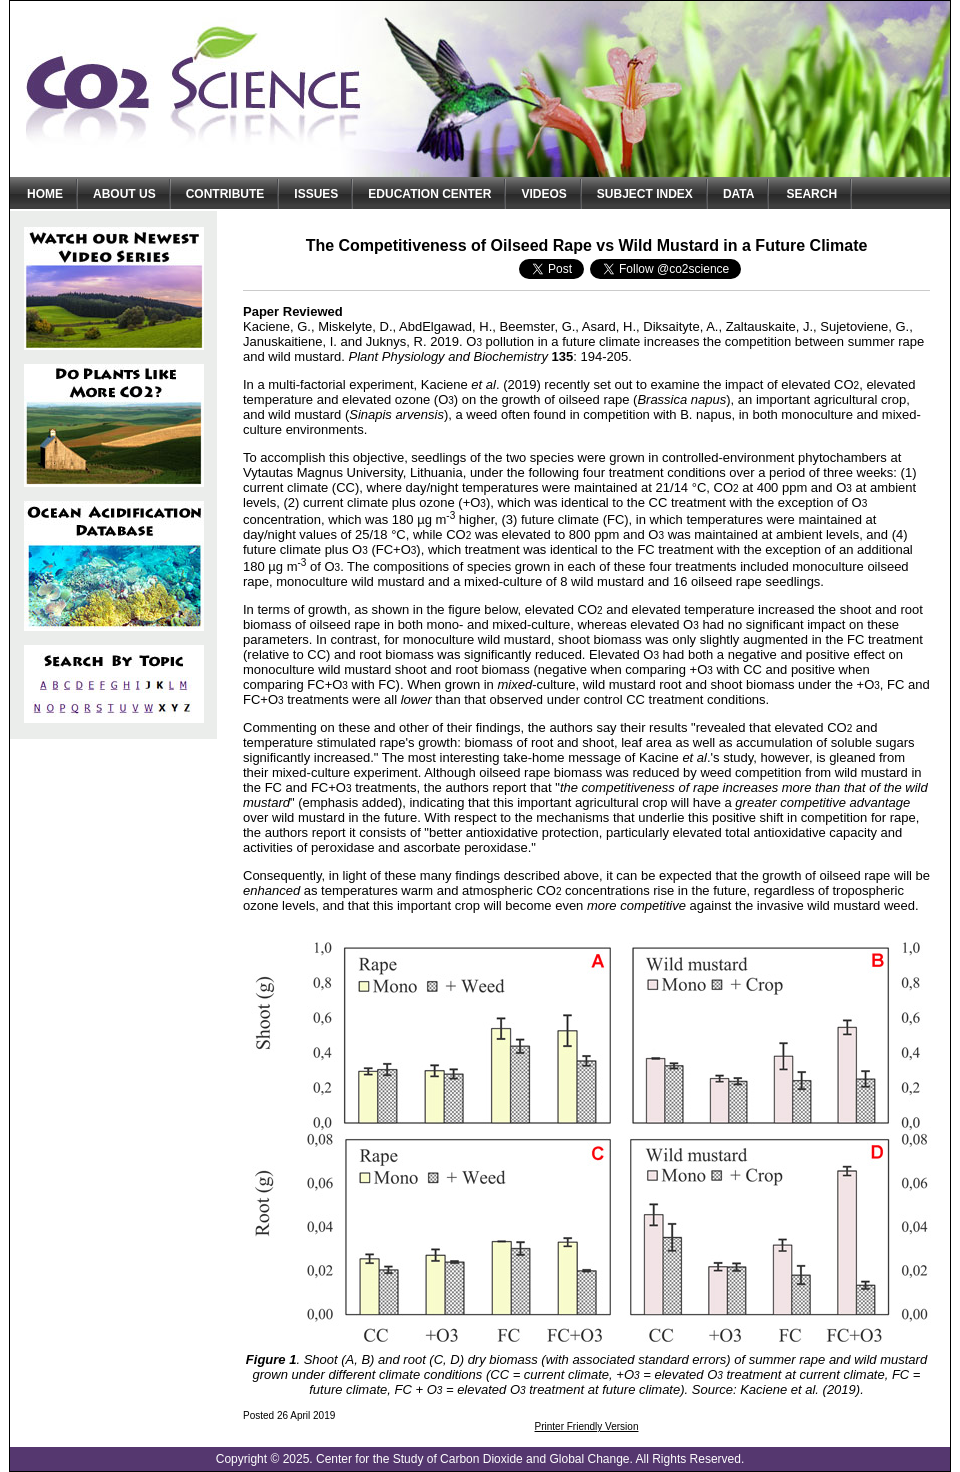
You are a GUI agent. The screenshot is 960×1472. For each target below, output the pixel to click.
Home (45, 194)
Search (811, 194)
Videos (543, 194)
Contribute (225, 194)
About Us (124, 194)
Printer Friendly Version (587, 1426)
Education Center (429, 194)
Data (739, 194)
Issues (316, 194)
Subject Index (645, 194)
